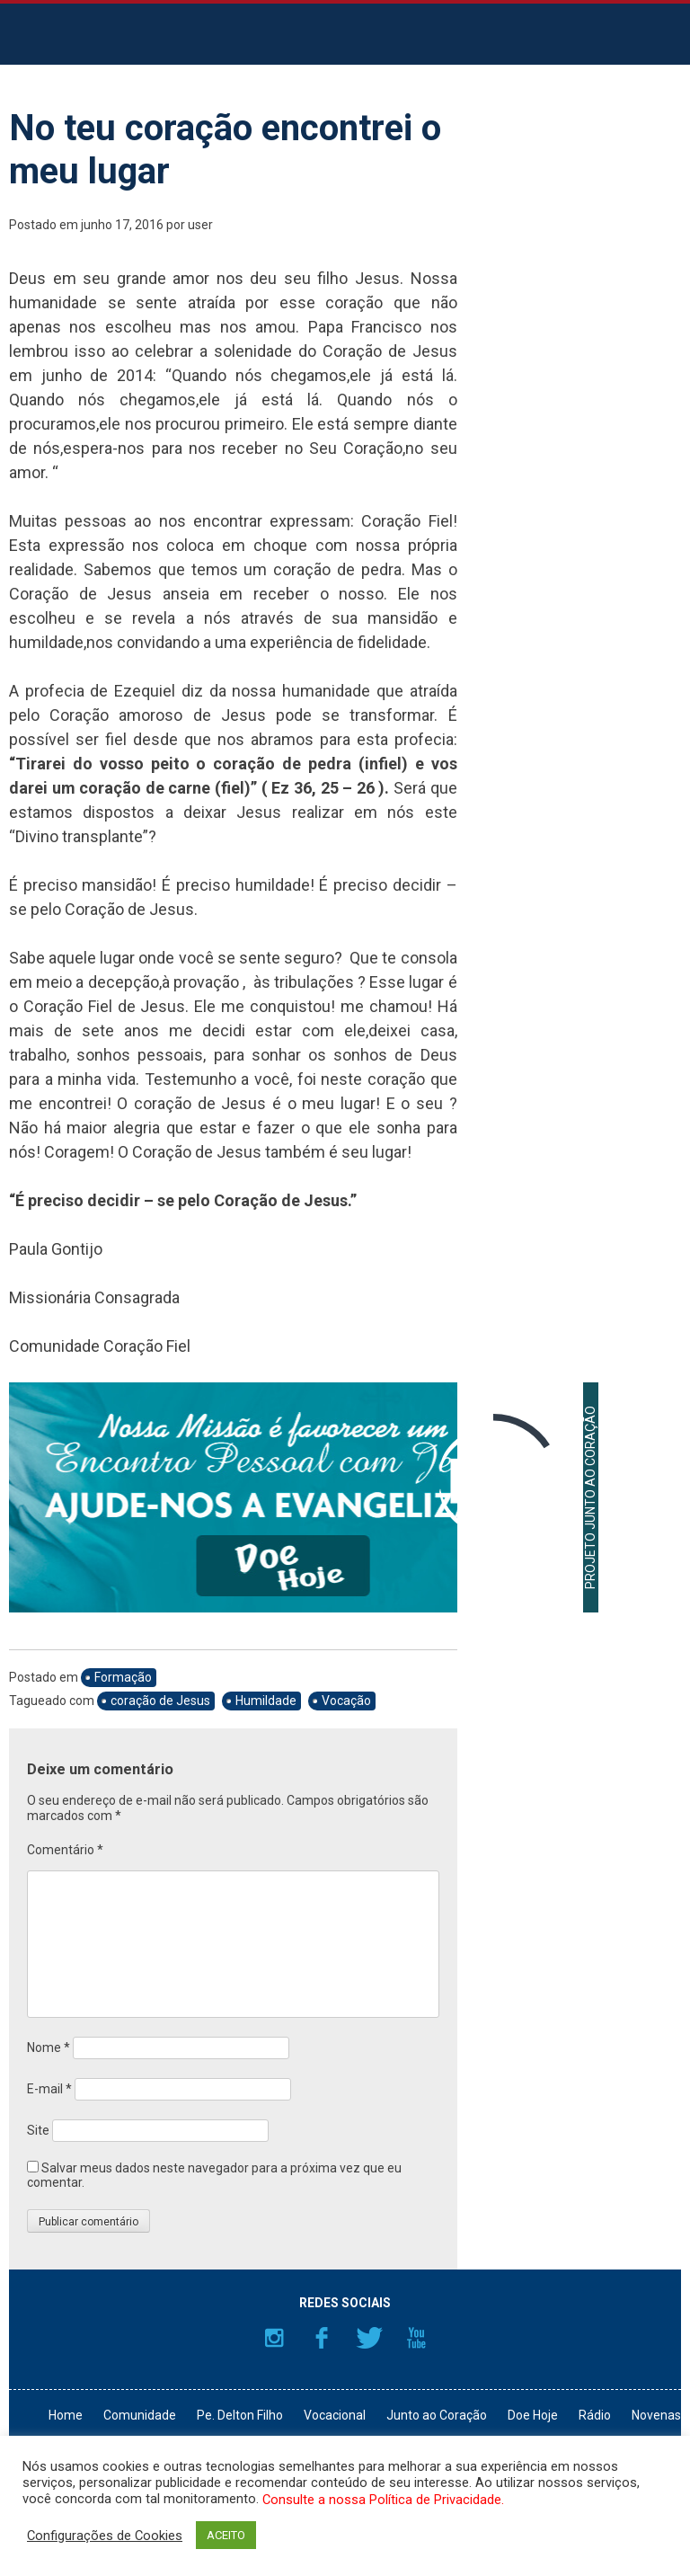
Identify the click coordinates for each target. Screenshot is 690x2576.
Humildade (265, 1700)
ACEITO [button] (226, 2535)
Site (38, 2130)
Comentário (65, 1850)
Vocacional (335, 2415)
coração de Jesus (160, 1700)
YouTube (416, 2338)
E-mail (49, 2089)
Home (66, 2415)
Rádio (595, 2415)
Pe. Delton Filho (240, 2415)
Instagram (274, 2338)
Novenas (656, 2415)
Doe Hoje (533, 2415)
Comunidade (139, 2415)
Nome (48, 2047)
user (200, 225)
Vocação (346, 1700)
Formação (123, 1677)
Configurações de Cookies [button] (104, 2535)
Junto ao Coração (436, 2415)
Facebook (321, 2338)
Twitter (369, 2338)
